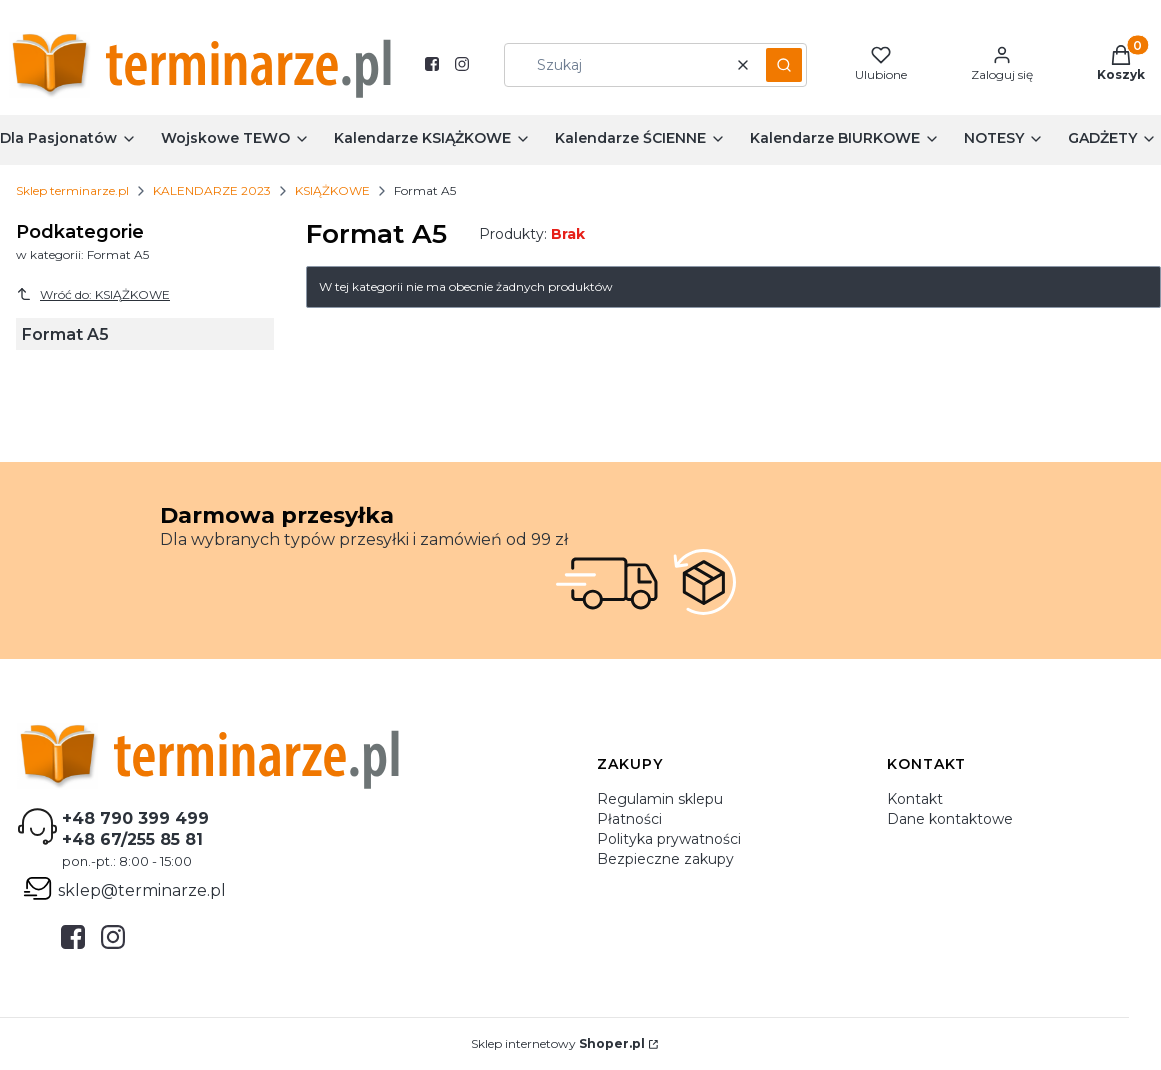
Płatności (629, 819)
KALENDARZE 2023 (212, 190)
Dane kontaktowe (950, 819)
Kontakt (915, 799)
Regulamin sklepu (660, 799)
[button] (784, 65)
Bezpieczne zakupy (665, 859)
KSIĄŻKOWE (332, 190)
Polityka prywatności (669, 839)
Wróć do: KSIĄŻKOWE (93, 294)
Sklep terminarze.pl (72, 190)
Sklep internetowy (558, 1043)
